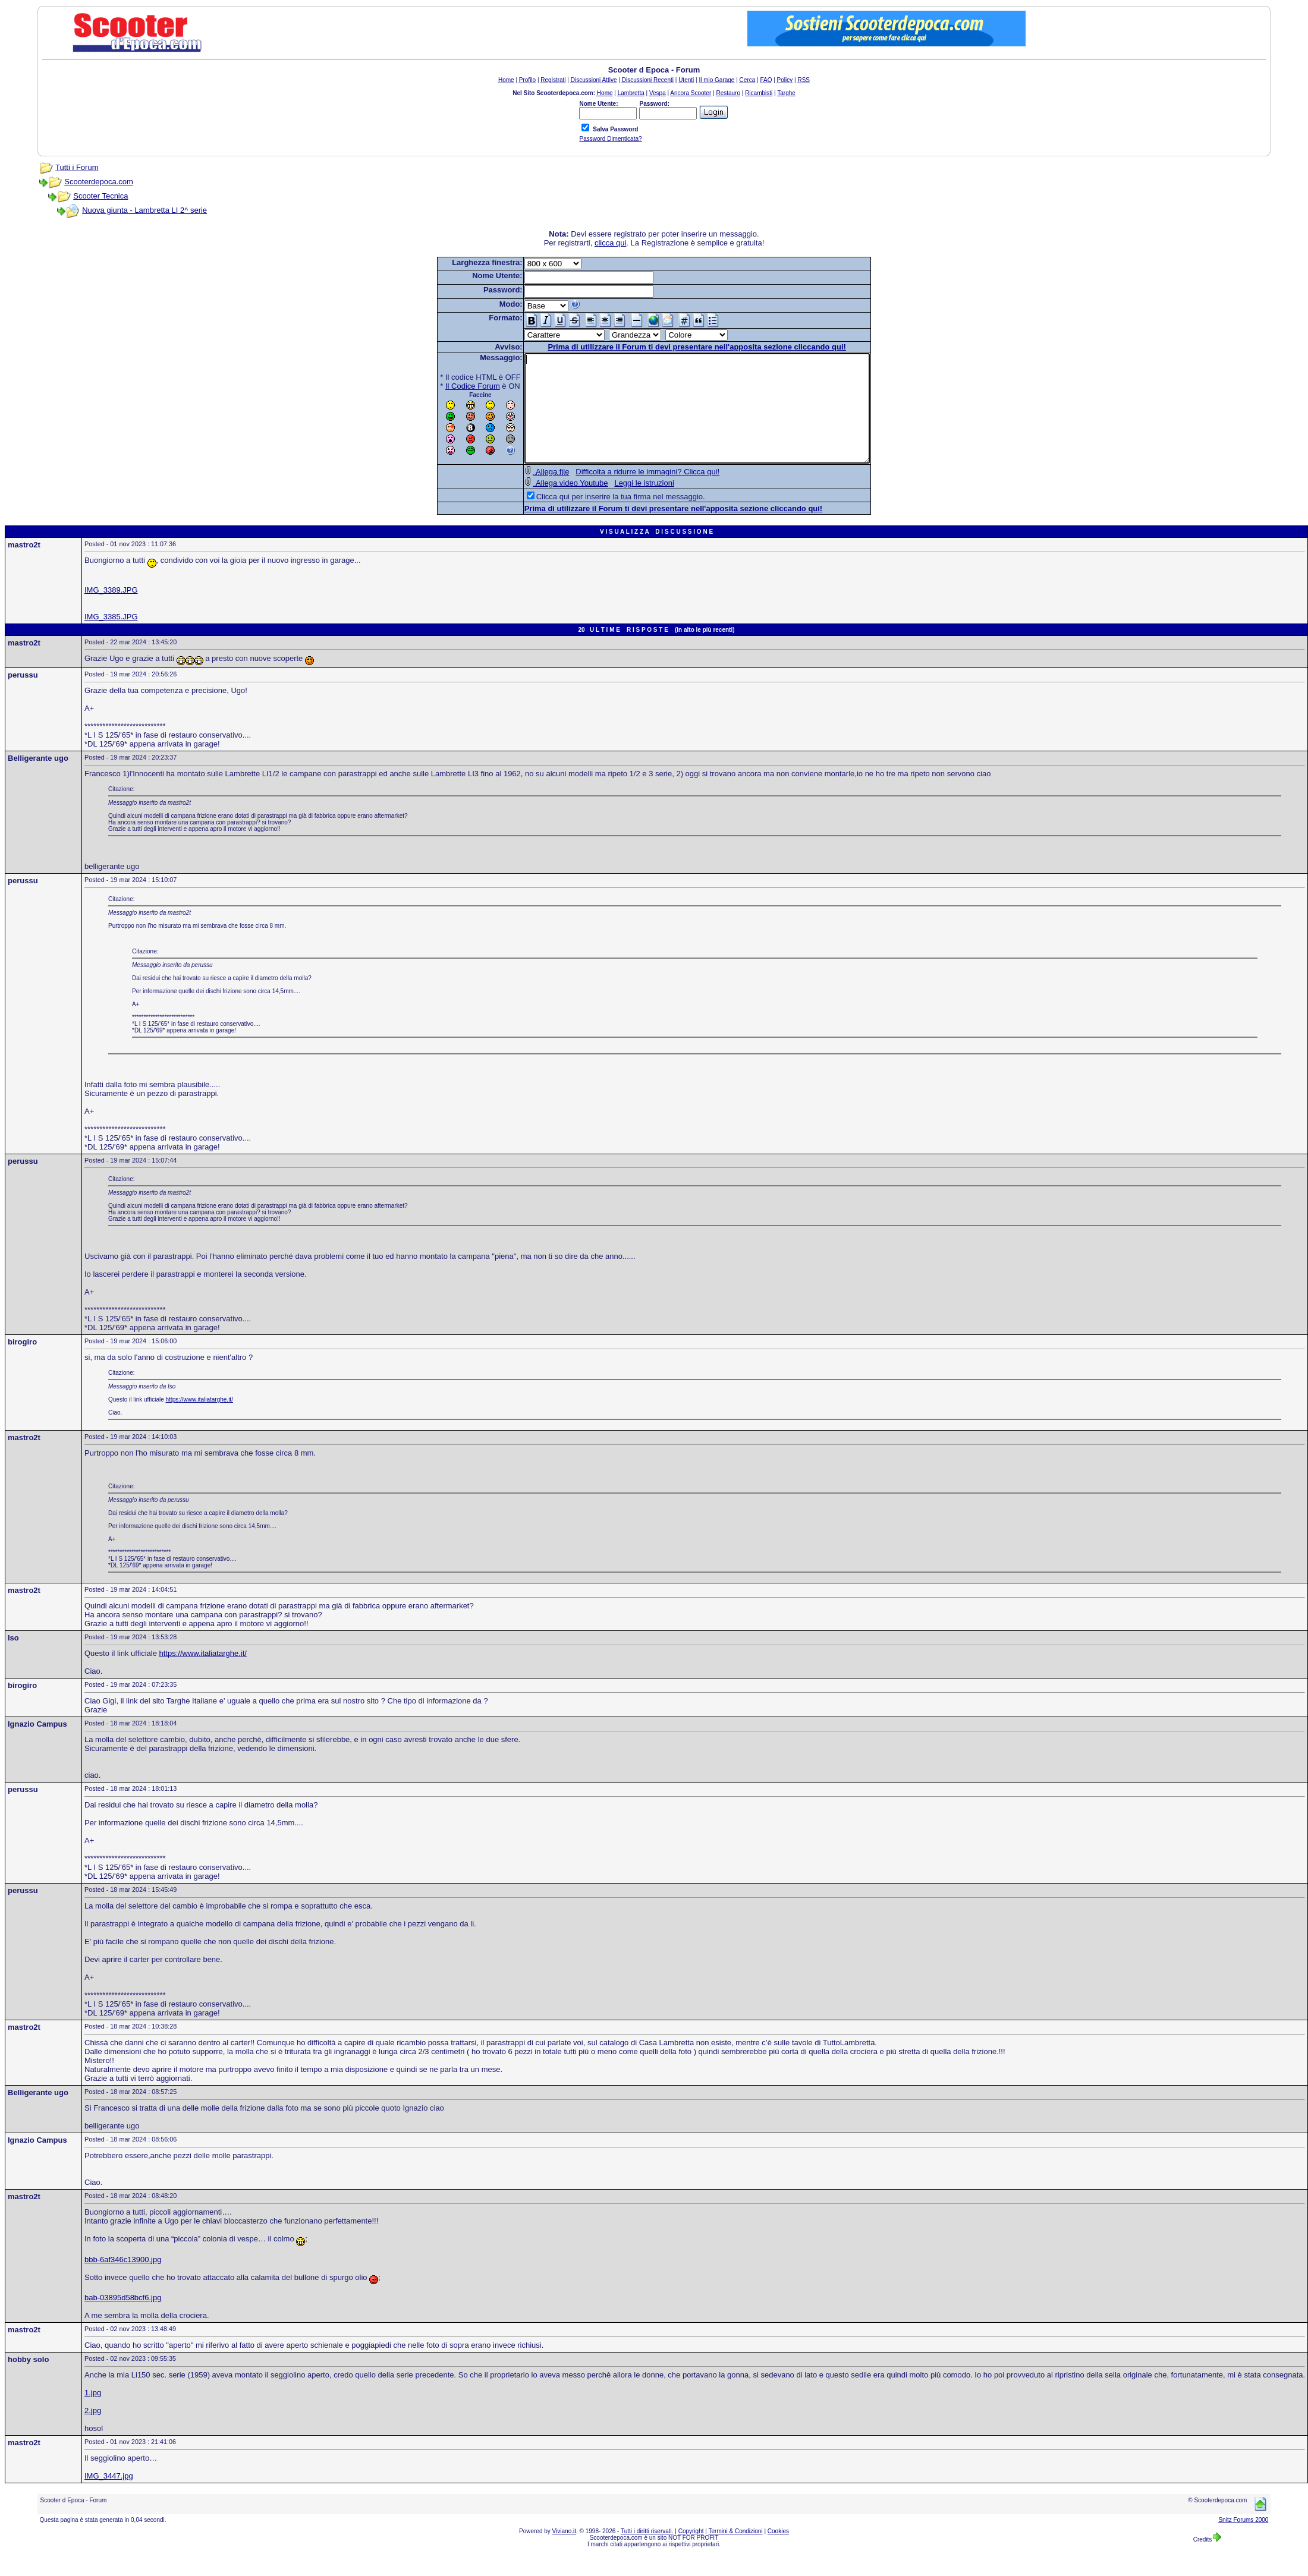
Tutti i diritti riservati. (647, 2552)
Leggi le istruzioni (623, 504)
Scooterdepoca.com (98, 181)
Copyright (691, 2552)
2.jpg (92, 2431)
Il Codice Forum (452, 386)
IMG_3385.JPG (111, 638)
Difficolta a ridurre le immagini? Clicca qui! (627, 493)
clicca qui (610, 242)
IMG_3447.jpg (108, 2497)
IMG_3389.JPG (111, 611)
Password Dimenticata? (610, 139)
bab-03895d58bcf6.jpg (122, 2318)
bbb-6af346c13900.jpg (122, 2280)
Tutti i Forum (76, 167)
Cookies (778, 2552)
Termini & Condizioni (736, 2552)
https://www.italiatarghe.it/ (199, 1421)
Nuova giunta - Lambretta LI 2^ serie (144, 210)
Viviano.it (564, 2552)
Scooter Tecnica (100, 195)
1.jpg (92, 2414)
